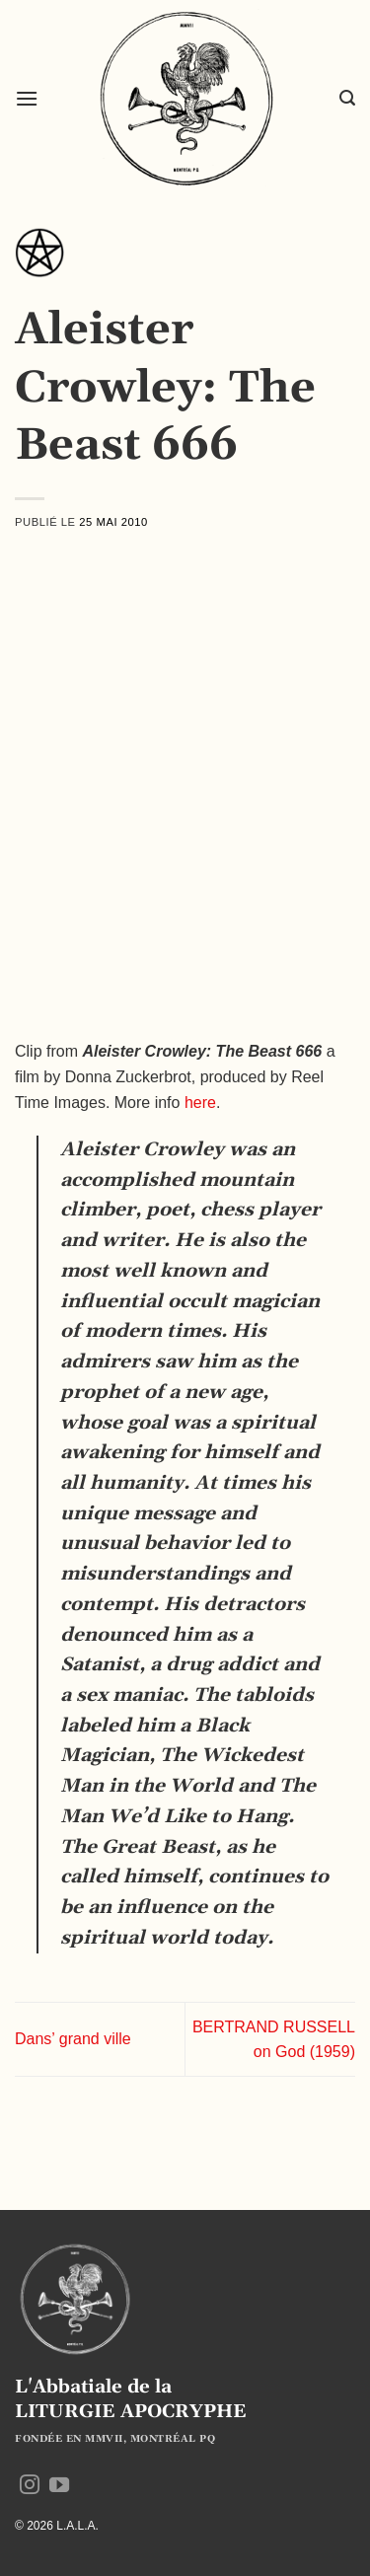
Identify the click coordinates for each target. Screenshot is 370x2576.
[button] (26, 98)
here (200, 1102)
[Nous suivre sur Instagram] (29, 2486)
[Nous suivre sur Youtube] (59, 2486)
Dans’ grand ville (73, 2038)
